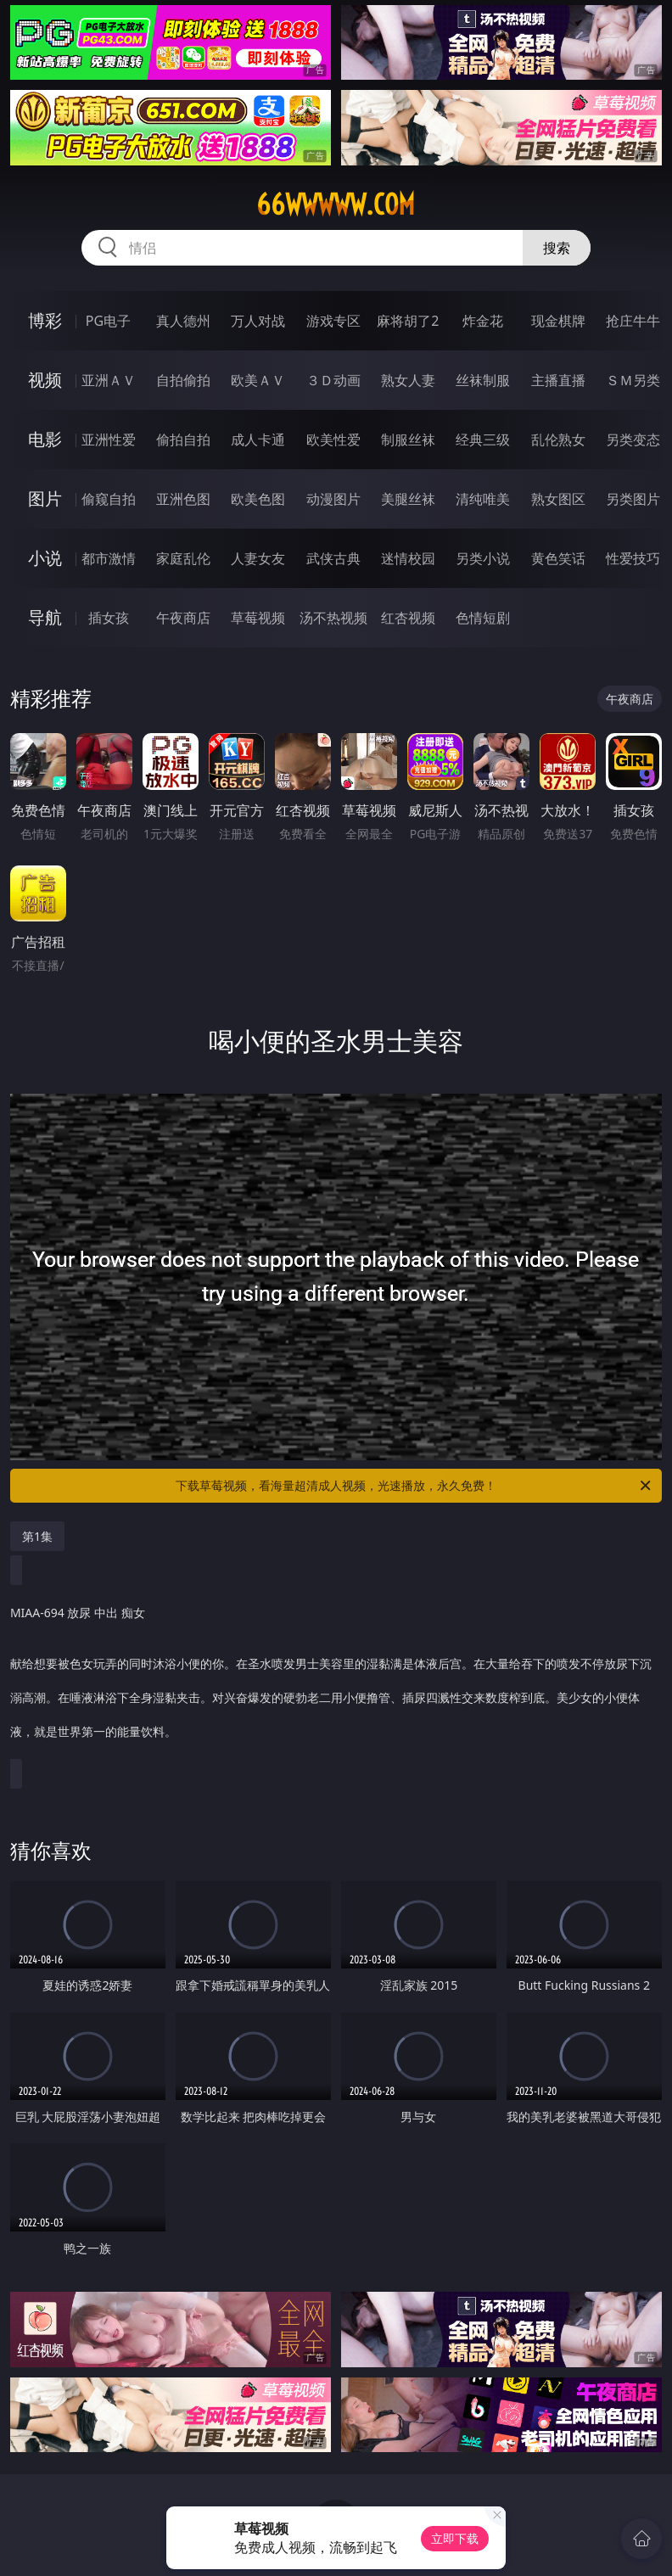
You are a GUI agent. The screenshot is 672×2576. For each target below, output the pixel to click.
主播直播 (558, 380)
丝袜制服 (483, 380)
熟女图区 (558, 499)
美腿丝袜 (408, 499)
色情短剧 (483, 617)
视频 (45, 379)
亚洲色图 (183, 499)
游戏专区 (333, 320)
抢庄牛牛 (633, 320)
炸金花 (482, 320)
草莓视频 (258, 617)
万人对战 (258, 320)
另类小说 (483, 558)
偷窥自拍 (108, 499)
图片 (45, 498)
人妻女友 (258, 558)
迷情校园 (408, 558)
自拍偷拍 (183, 380)
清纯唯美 (483, 499)
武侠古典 (333, 558)
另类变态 (633, 439)
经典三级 (483, 439)
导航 (45, 617)
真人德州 (183, 320)
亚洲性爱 (108, 439)
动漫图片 (333, 499)
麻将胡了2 (408, 320)
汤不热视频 (333, 617)
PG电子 (108, 320)
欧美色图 (258, 499)
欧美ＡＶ (258, 380)
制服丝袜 (408, 439)
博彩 (45, 320)
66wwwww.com (335, 204)
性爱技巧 (633, 558)
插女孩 (108, 617)
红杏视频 (408, 617)
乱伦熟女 (558, 439)
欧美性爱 (333, 439)
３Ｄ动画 (333, 380)
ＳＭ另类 (633, 380)
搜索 (556, 247)
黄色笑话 (558, 558)
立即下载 (455, 2538)
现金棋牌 (558, 320)
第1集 (37, 1536)
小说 (45, 557)
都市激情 (108, 558)
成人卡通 (258, 439)
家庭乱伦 (183, 558)
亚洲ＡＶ (108, 380)
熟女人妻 (408, 380)
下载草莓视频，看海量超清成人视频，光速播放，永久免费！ (414, 1486)
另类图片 (633, 499)
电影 (45, 439)
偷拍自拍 (183, 439)
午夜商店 (183, 617)
